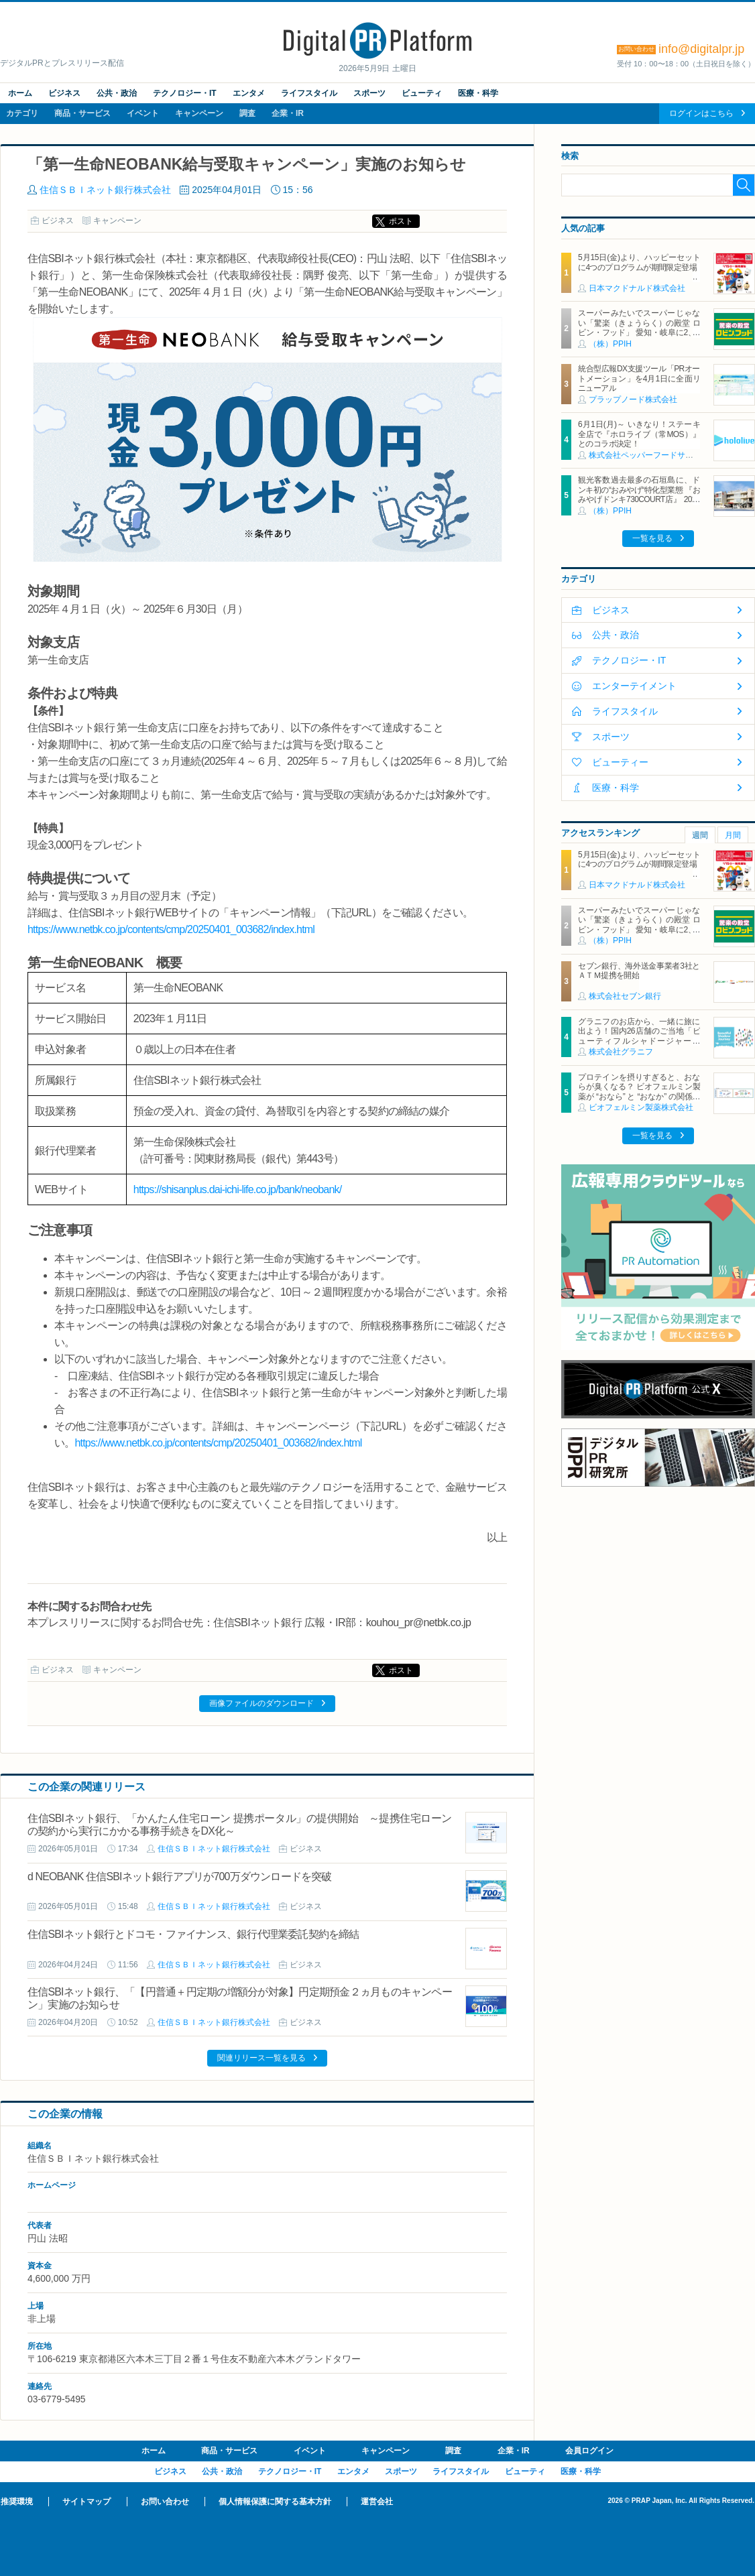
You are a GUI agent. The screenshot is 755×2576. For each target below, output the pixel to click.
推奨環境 (17, 2501)
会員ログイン (589, 2450)
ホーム (20, 93)
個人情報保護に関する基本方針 (275, 2501)
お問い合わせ (165, 2501)
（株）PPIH (610, 344)
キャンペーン (199, 113)
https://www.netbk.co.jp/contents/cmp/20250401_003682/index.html (170, 929)
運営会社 (377, 2501)
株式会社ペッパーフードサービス (649, 455)
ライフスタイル (309, 93)
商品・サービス (82, 113)
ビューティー (620, 762)
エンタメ (249, 93)
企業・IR (288, 113)
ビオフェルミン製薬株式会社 (641, 1107)
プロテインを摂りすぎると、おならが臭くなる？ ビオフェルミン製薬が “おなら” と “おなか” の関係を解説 (639, 1091)
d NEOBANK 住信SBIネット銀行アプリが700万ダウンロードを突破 (179, 1876)
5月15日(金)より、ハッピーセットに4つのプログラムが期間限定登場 (639, 262)
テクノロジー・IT (185, 93)
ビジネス (64, 93)
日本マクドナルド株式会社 (637, 288)
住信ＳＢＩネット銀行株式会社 (105, 189)
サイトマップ (86, 2501)
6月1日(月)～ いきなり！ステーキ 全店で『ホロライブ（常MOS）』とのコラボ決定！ (639, 434)
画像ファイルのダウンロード (261, 1703)
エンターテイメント (634, 685)
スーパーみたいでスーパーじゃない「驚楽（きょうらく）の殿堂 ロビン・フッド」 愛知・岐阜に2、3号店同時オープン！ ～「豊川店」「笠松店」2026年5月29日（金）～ (639, 332)
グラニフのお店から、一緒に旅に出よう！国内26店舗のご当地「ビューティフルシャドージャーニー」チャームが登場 (639, 1036)
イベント (143, 113)
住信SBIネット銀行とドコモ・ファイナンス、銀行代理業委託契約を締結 (193, 1934)
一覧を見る (652, 538)
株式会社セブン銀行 (625, 996)
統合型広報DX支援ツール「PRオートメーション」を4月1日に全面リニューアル (639, 378)
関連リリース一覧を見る (261, 2058)
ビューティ (422, 93)
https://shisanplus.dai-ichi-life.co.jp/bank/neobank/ (237, 1189)
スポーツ (369, 93)
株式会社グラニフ (621, 1051)
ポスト (401, 221)
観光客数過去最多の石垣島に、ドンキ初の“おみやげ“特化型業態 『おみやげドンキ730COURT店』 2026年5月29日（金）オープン (639, 494)
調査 (247, 113)
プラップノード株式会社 (633, 399)
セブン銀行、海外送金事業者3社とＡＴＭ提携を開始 (639, 970)
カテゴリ (22, 113)
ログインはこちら (701, 113)
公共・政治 (117, 93)
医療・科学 (478, 93)
